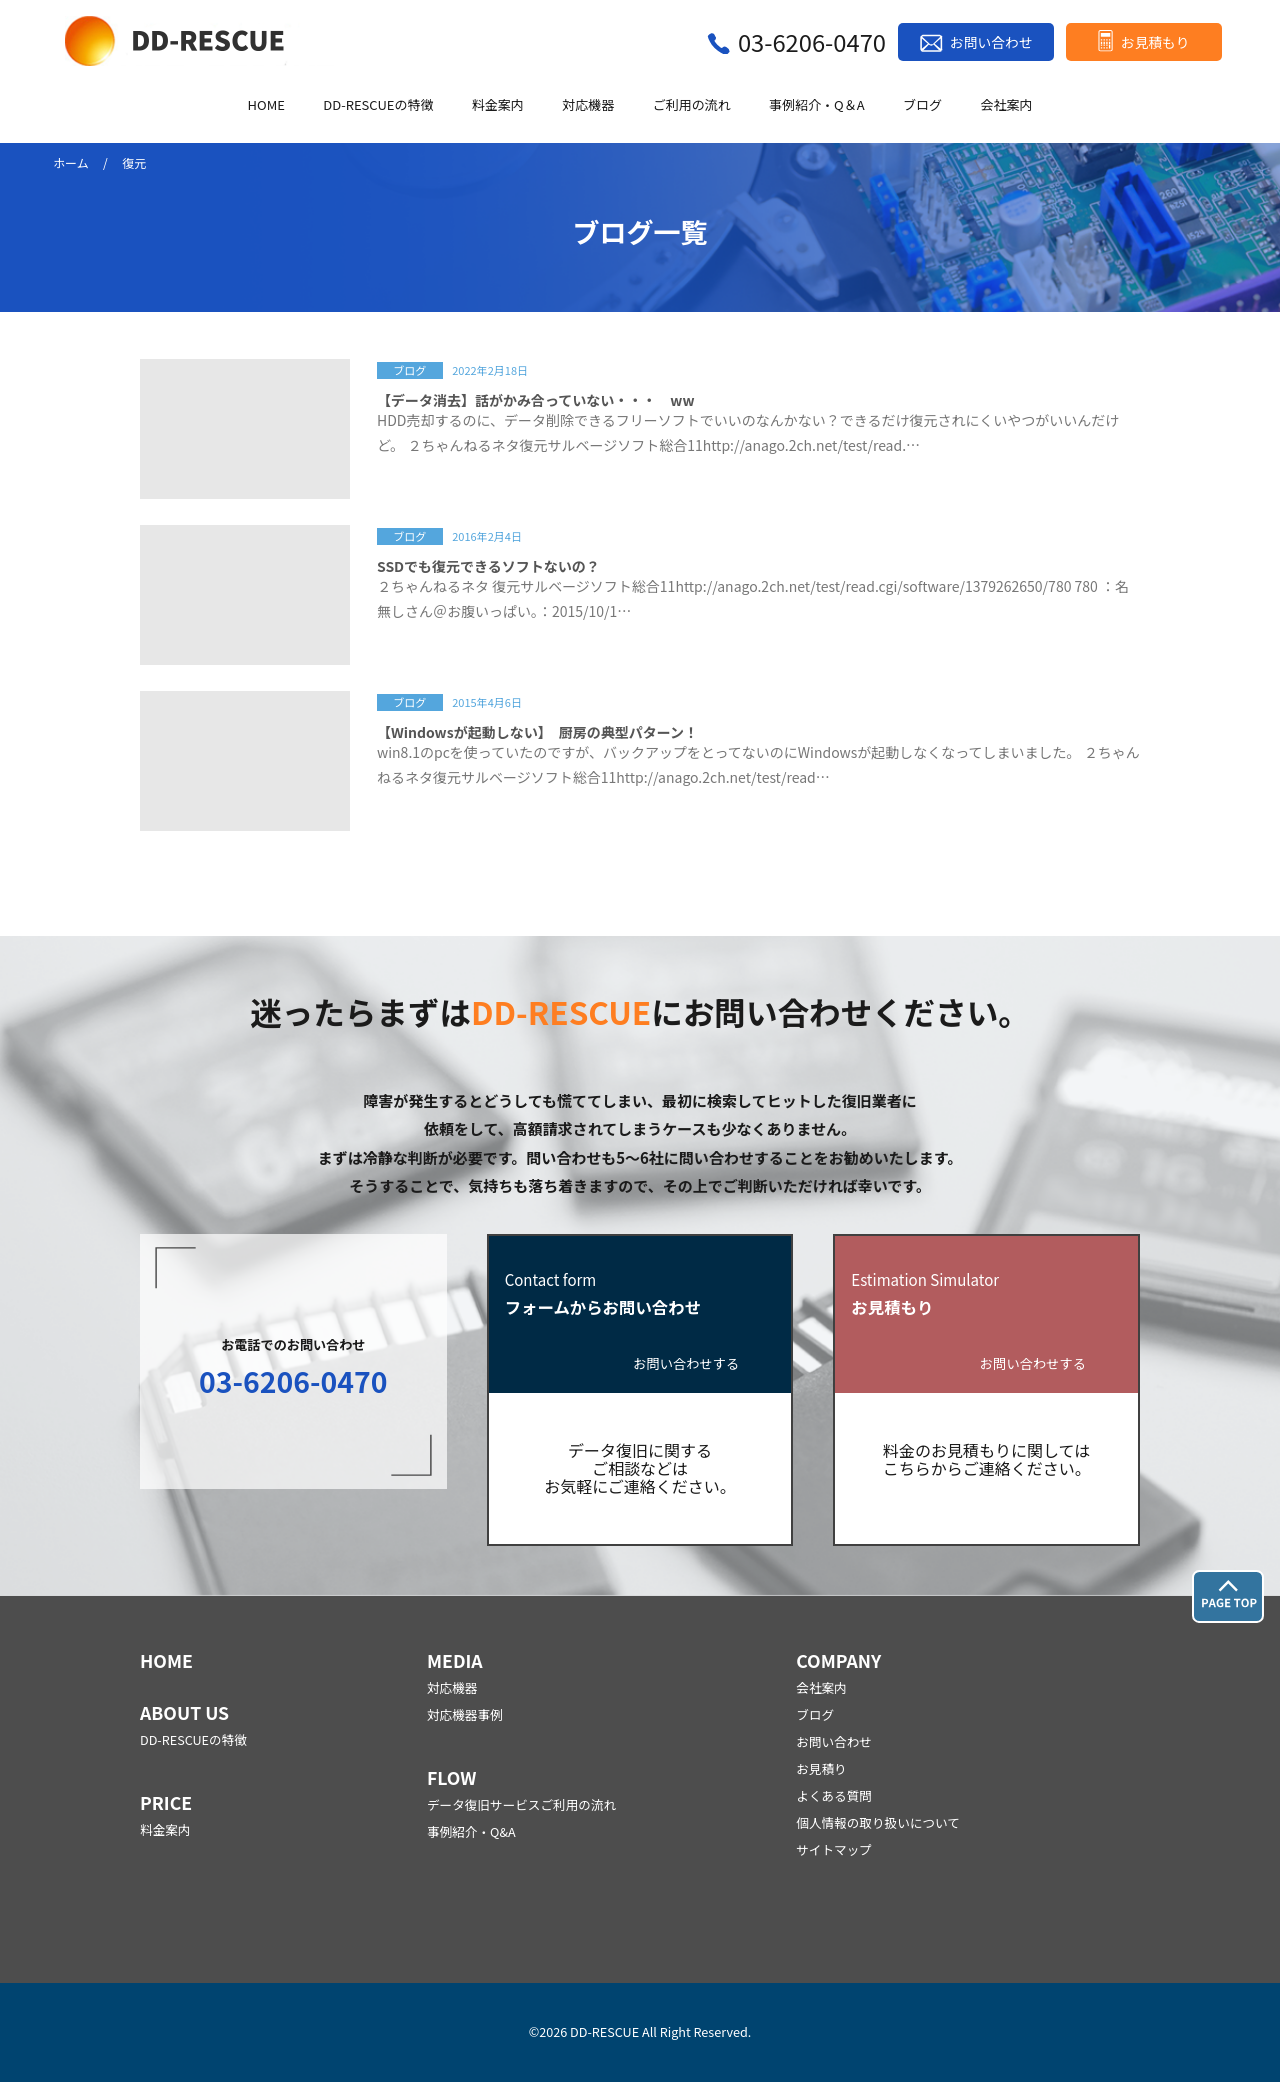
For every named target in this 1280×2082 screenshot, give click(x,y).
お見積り (821, 1768)
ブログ (922, 105)
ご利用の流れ (692, 105)
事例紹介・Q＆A (817, 105)
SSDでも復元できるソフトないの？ (488, 566)
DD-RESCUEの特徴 (378, 105)
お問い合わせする (686, 1364)
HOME (266, 105)
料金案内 (498, 105)
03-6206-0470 (812, 41)
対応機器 (588, 105)
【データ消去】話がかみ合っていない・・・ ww (535, 400)
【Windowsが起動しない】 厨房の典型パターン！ (537, 732)
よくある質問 (834, 1795)
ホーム (71, 162)
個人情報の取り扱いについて (878, 1822)
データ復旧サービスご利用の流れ (521, 1804)
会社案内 (1006, 105)
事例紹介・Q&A (471, 1831)
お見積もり (1155, 42)
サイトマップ (834, 1849)
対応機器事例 (465, 1714)
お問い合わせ (991, 42)
